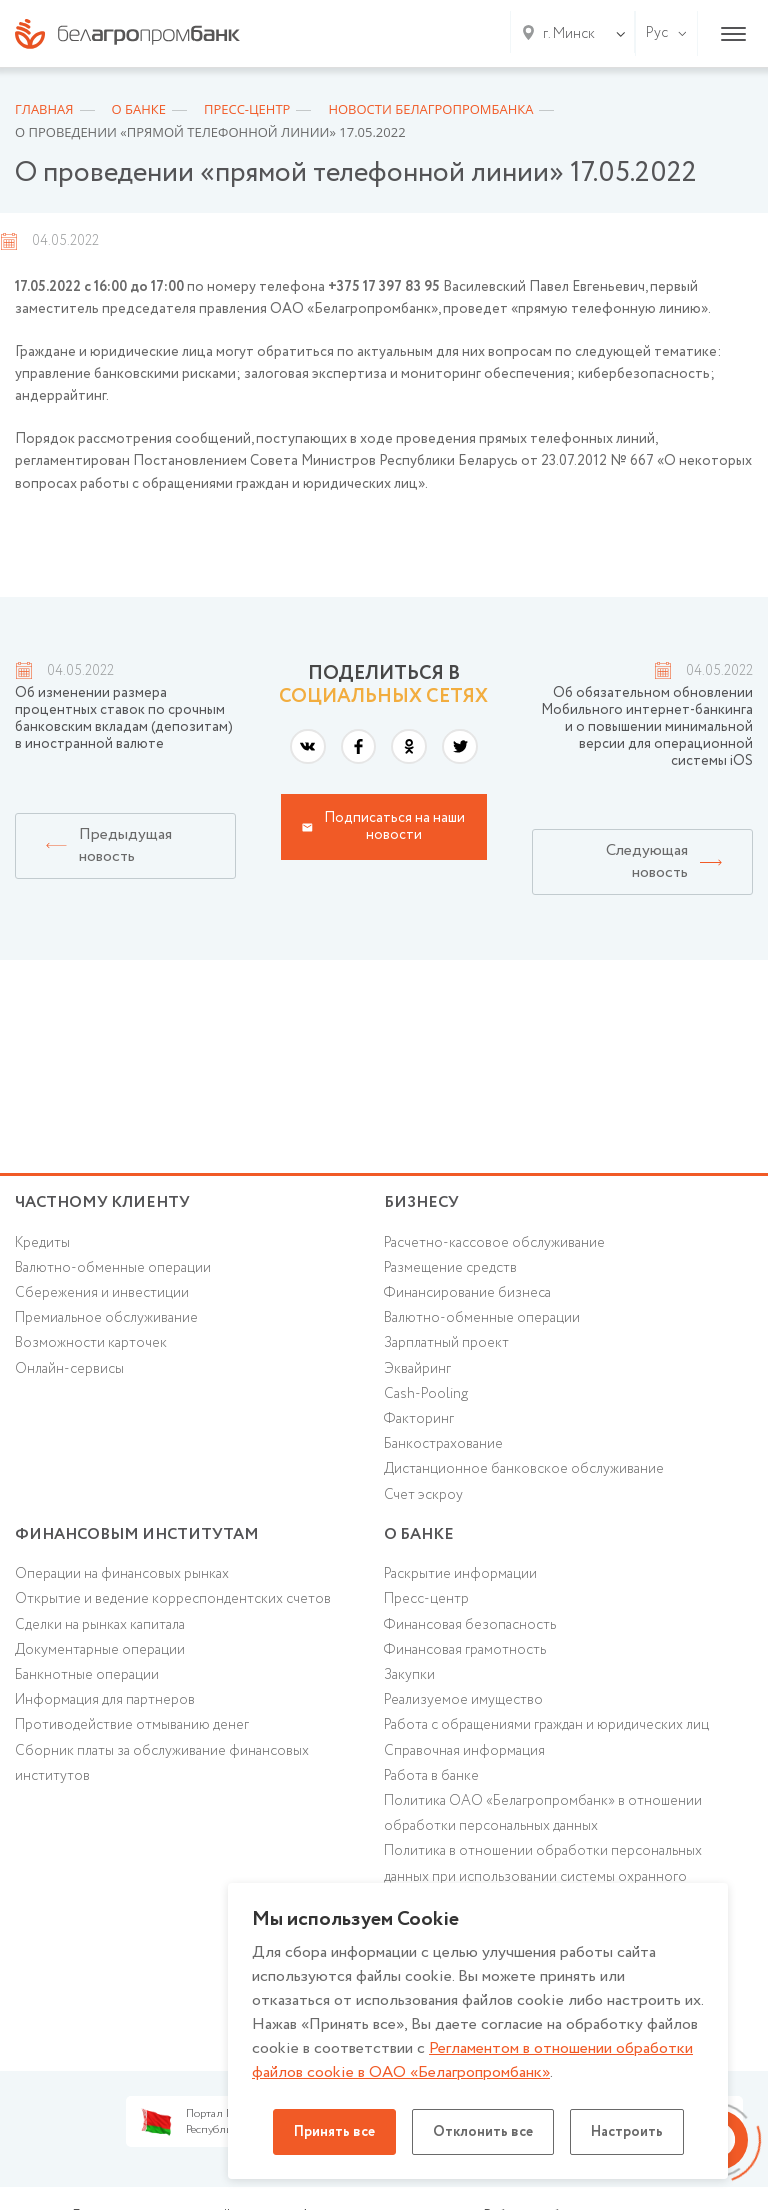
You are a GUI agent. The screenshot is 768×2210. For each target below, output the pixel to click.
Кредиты (42, 1243)
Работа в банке (431, 1776)
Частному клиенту (102, 1202)
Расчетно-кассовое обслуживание (494, 1243)
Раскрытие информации (460, 1574)
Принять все (334, 2132)
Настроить (627, 2132)
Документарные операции (100, 1650)
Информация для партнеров (105, 1700)
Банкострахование (443, 1444)
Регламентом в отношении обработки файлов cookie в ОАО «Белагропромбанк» (472, 2060)
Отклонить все (483, 2132)
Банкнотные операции (87, 1675)
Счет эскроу (423, 1495)
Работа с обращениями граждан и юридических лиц (546, 1725)
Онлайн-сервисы (69, 1369)
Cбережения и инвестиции (102, 1293)
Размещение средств (450, 1268)
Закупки (409, 1675)
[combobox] (565, 34)
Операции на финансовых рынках (122, 1574)
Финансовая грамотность (465, 1650)
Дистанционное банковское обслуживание (524, 1469)
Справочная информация (464, 1751)
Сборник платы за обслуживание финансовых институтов (162, 1763)
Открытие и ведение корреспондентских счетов (173, 1599)
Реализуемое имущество (463, 1700)
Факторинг (419, 1419)
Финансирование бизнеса (467, 1293)
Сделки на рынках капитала (100, 1625)
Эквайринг (417, 1369)
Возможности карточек (91, 1343)
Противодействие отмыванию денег (132, 1725)
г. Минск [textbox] (569, 34)
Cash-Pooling (426, 1394)
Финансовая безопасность (470, 1625)
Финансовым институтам (137, 1534)
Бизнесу (421, 1202)
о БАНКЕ (419, 1534)
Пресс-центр (426, 1599)
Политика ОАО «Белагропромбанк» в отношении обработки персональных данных (543, 1813)
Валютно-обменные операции (113, 1268)
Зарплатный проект (446, 1343)
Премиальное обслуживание (106, 1318)
